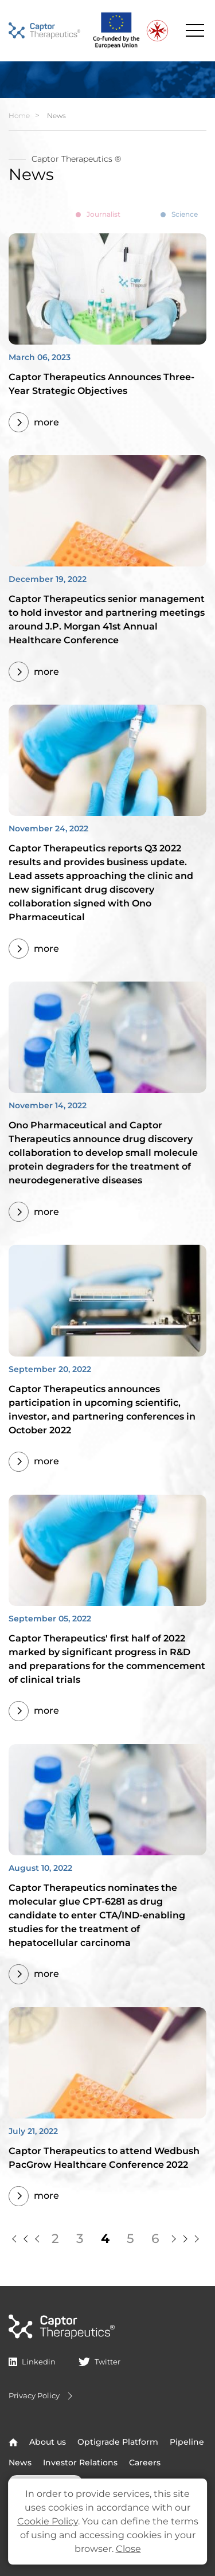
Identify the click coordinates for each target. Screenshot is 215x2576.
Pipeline (187, 2442)
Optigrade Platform (117, 2442)
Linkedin (32, 2361)
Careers (145, 2462)
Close (128, 2548)
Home (19, 115)
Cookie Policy (47, 2521)
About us (47, 2442)
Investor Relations (80, 2462)
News (20, 2462)
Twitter (99, 2361)
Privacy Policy (42, 2396)
